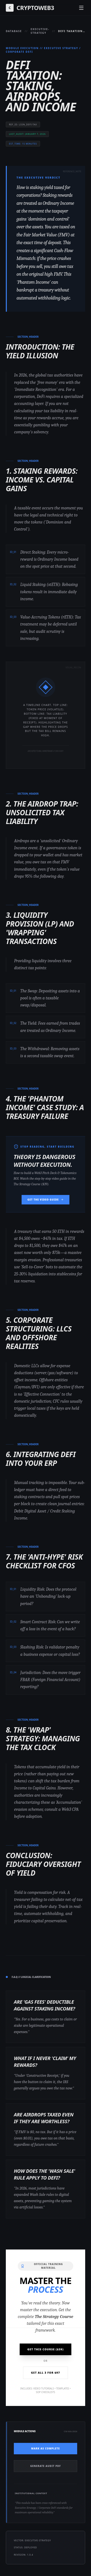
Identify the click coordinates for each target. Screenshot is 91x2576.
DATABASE (14, 31)
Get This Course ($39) (45, 2349)
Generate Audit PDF (45, 2466)
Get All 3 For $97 (45, 2372)
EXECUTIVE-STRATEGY (40, 30)
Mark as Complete (45, 2448)
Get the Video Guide (45, 1199)
